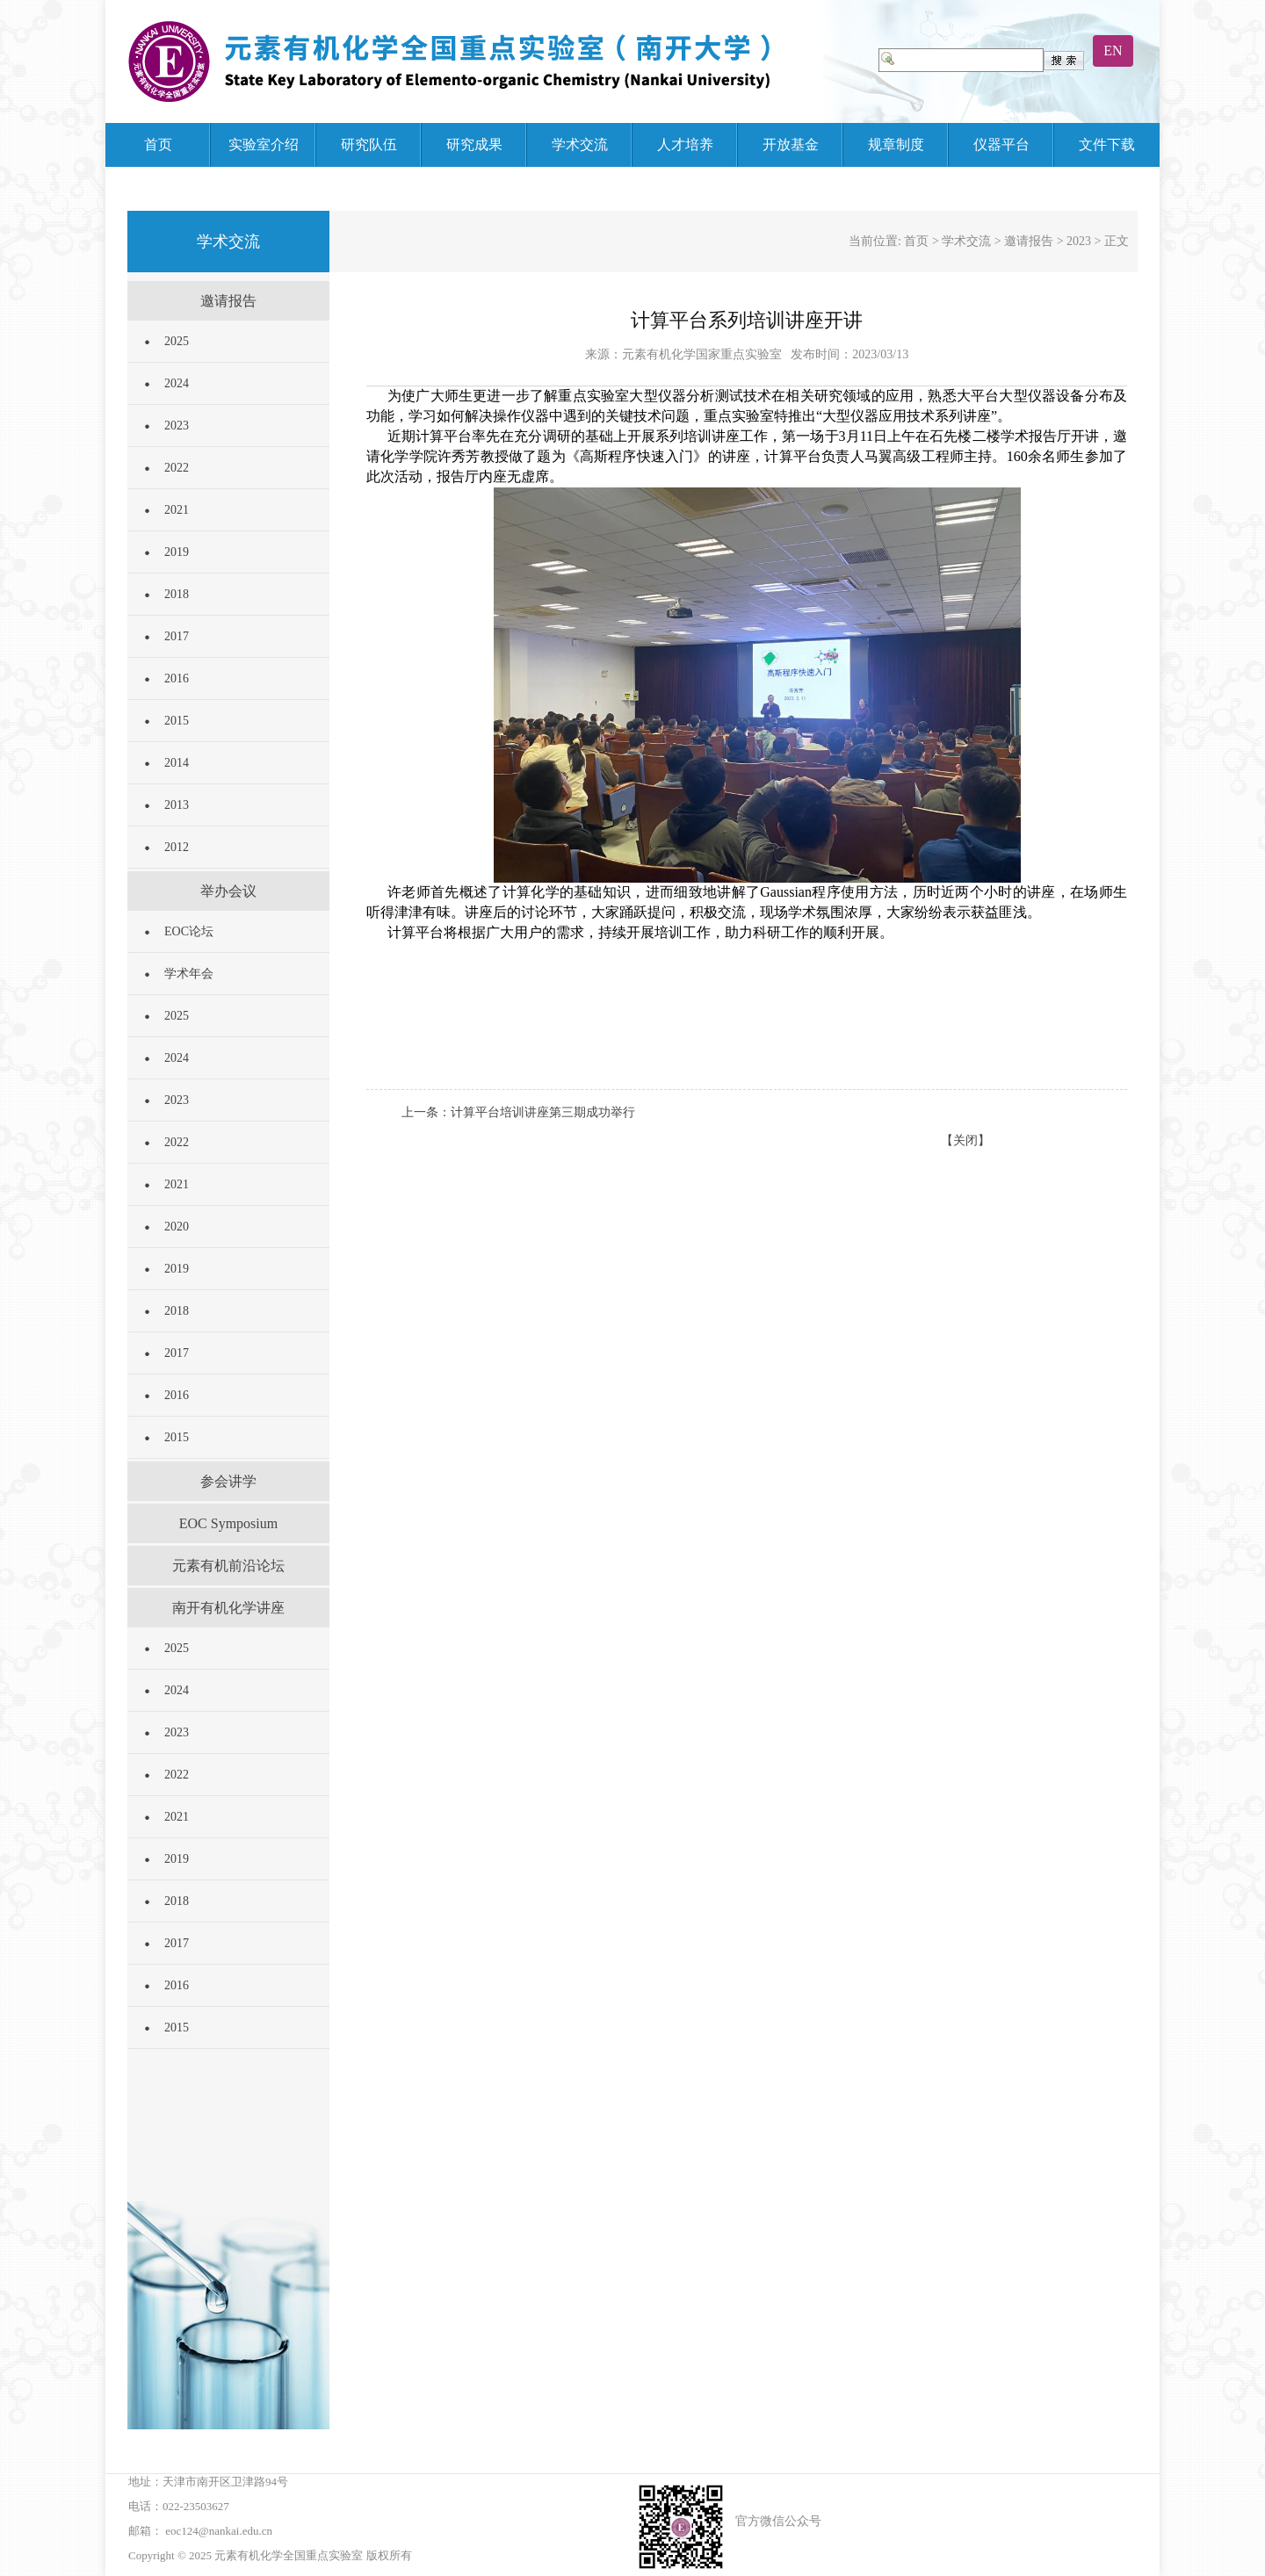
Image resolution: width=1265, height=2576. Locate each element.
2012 (176, 847)
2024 (176, 383)
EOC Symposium (228, 1523)
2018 (176, 594)
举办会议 (228, 891)
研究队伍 (369, 144)
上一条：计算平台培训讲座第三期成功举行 (518, 1112)
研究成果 (474, 144)
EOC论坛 (188, 931)
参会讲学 (228, 1481)
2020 (176, 1226)
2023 (176, 425)
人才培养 (685, 144)
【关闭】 (965, 1140)
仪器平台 (1001, 144)
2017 (176, 636)
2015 (176, 720)
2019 (176, 552)
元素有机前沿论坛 (228, 1565)
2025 (176, 341)
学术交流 (580, 144)
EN (1112, 50)
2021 (176, 509)
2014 (176, 762)
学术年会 (188, 973)
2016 (176, 678)
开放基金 (791, 144)
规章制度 (896, 144)
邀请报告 (228, 300)
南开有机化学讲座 (228, 1607)
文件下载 (1107, 144)
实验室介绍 (263, 144)
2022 (176, 467)
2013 (176, 805)
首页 (158, 144)
